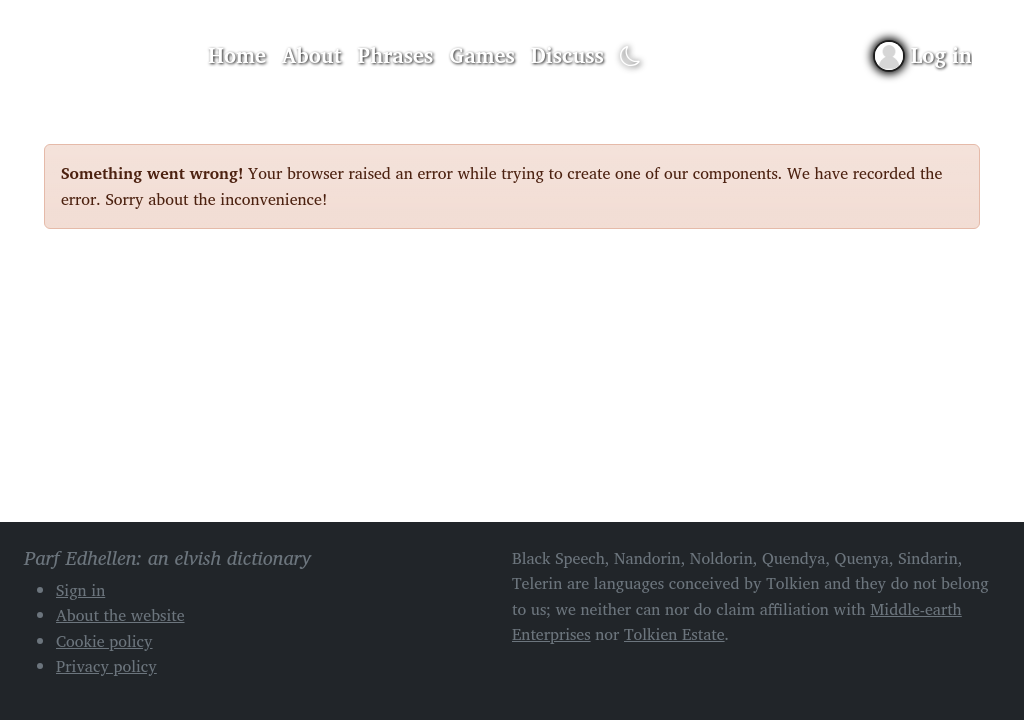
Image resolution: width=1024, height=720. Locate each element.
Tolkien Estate (674, 634)
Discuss (567, 55)
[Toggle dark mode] (630, 56)
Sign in (80, 590)
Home (237, 55)
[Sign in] (923, 55)
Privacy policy (106, 666)
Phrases (396, 55)
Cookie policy (104, 641)
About (312, 55)
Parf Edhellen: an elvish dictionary (114, 56)
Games (481, 55)
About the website (120, 615)
